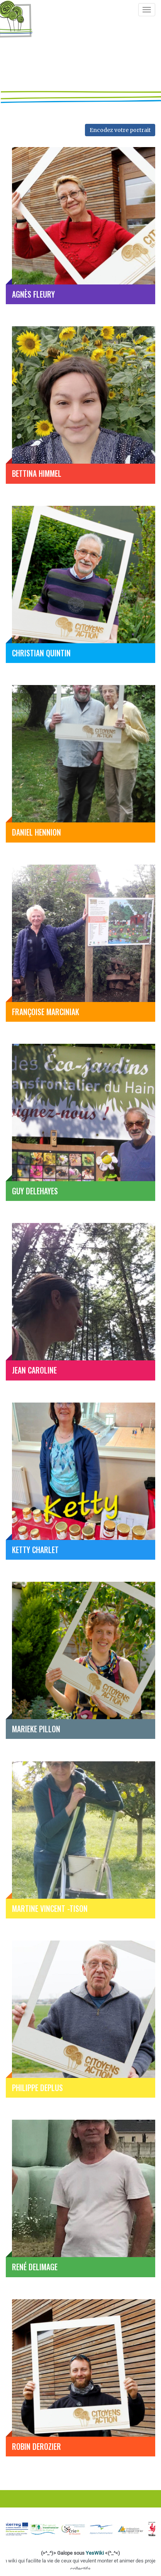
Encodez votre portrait (120, 130)
